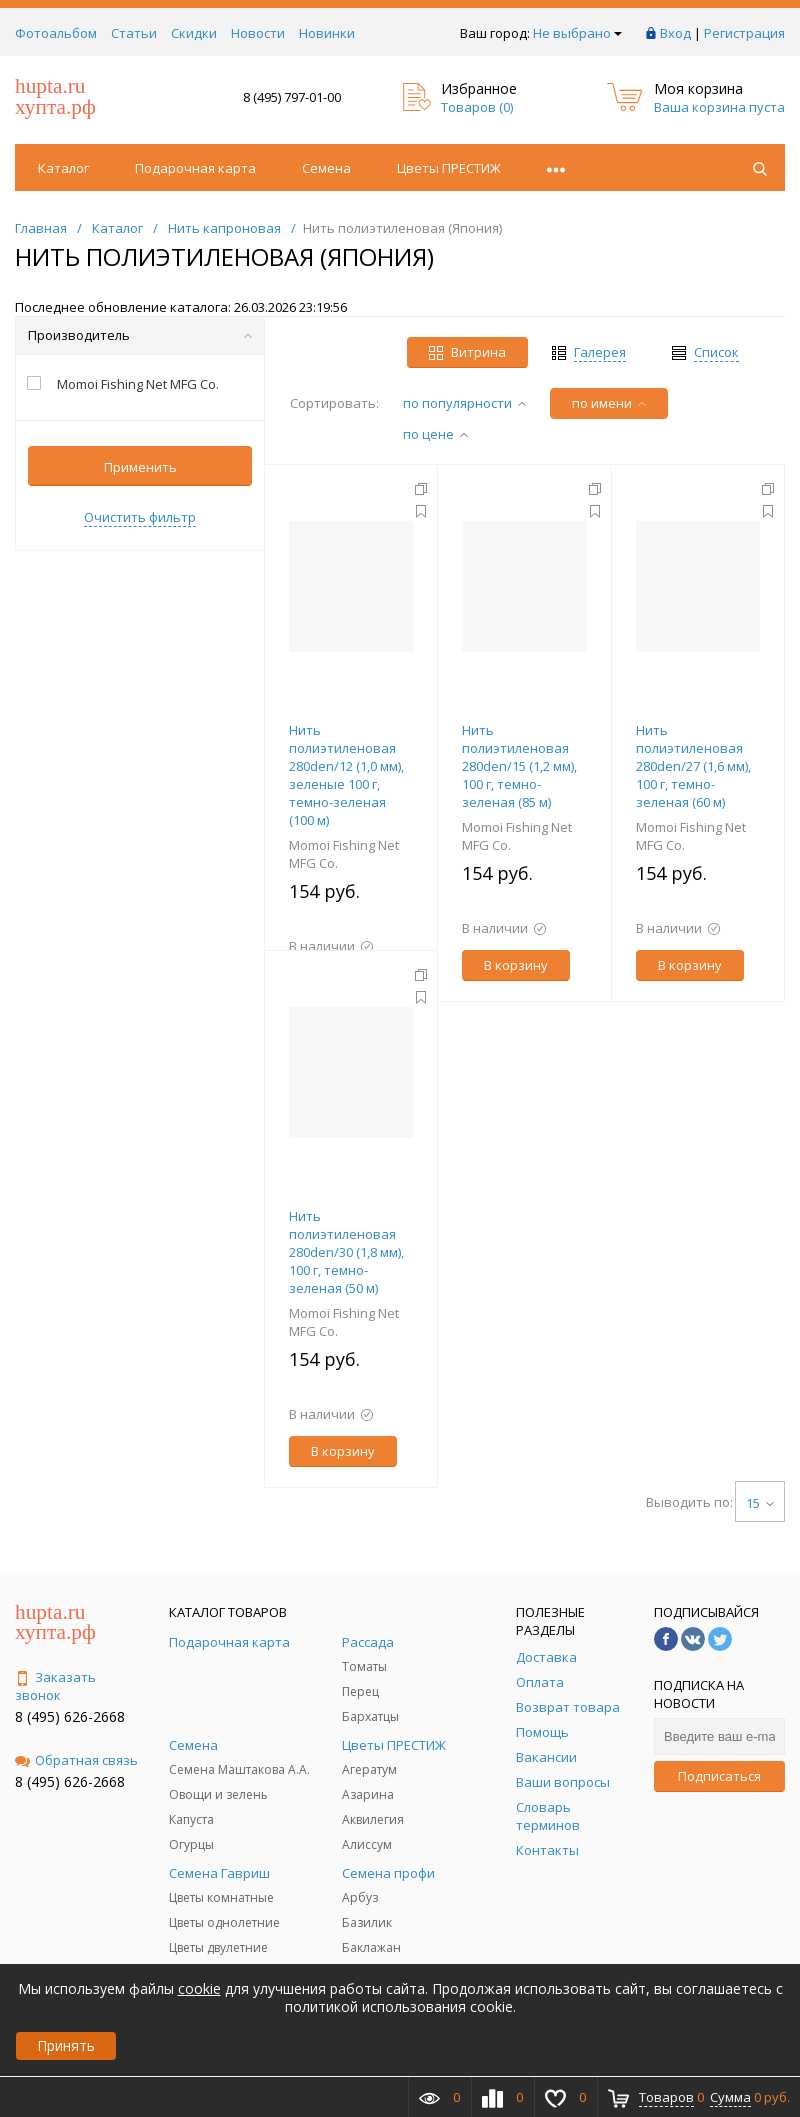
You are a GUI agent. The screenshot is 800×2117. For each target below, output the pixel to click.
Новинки (327, 33)
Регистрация (744, 33)
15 (760, 1503)
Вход (675, 33)
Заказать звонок (55, 1686)
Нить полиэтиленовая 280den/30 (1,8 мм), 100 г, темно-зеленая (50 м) (346, 1252)
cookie (199, 1988)
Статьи (134, 33)
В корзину (516, 965)
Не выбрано (577, 33)
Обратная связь (76, 1760)
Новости (258, 33)
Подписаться (719, 1776)
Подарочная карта (195, 168)
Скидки (194, 33)
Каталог (63, 168)
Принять (66, 2045)
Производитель (140, 335)
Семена (326, 168)
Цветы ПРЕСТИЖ (449, 168)
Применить (140, 467)
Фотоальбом (56, 33)
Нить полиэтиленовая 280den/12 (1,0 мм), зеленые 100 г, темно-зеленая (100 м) (346, 775)
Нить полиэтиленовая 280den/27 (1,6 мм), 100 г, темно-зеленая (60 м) (693, 766)
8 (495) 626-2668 (70, 1716)
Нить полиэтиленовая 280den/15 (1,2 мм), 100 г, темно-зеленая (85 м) (519, 766)
